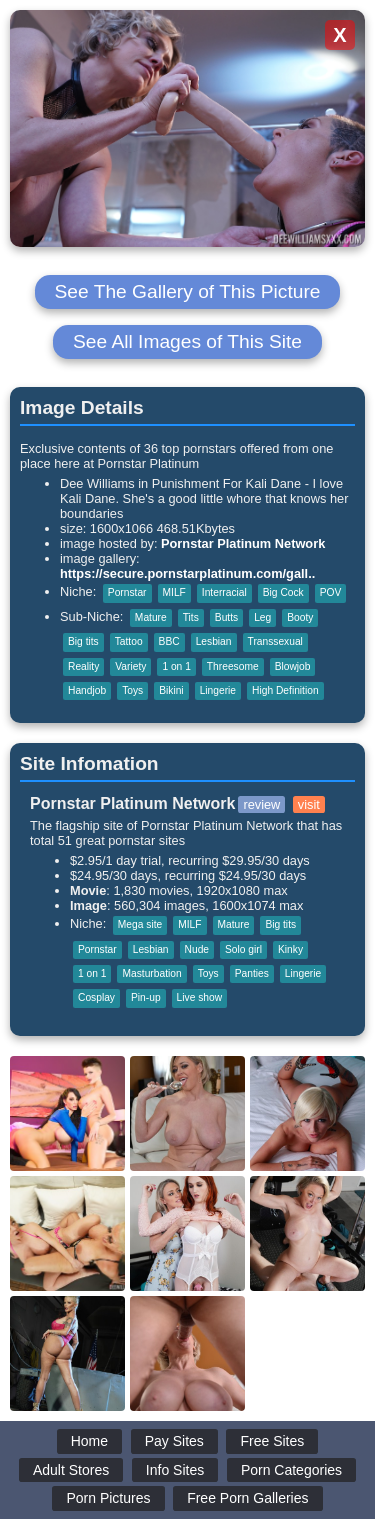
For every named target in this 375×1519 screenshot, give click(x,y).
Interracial (224, 592)
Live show (200, 997)
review (261, 804)
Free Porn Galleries (247, 1498)
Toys (132, 690)
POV (331, 592)
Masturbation (151, 973)
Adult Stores (71, 1470)
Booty (300, 617)
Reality (83, 666)
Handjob (87, 690)
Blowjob (293, 666)
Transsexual (275, 641)
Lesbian (214, 641)
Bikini (171, 690)
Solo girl (243, 949)
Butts (226, 617)
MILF (174, 592)
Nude (197, 949)
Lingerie (218, 690)
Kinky (290, 949)
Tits (191, 617)
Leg (262, 617)
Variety (130, 666)
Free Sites (272, 1441)
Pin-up (146, 997)
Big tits (83, 641)
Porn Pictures (108, 1498)
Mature (151, 617)
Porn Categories (291, 1470)
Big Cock (283, 592)
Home (89, 1441)
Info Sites (175, 1470)
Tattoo (129, 641)
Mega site (140, 924)
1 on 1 (176, 666)
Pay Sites (174, 1441)
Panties (252, 973)
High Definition (285, 690)
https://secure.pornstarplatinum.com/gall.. (187, 573)
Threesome (233, 666)
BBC (169, 641)
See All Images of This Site (187, 341)
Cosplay (96, 997)
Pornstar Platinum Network (243, 543)
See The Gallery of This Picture (188, 291)
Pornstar (127, 592)
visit (309, 804)
